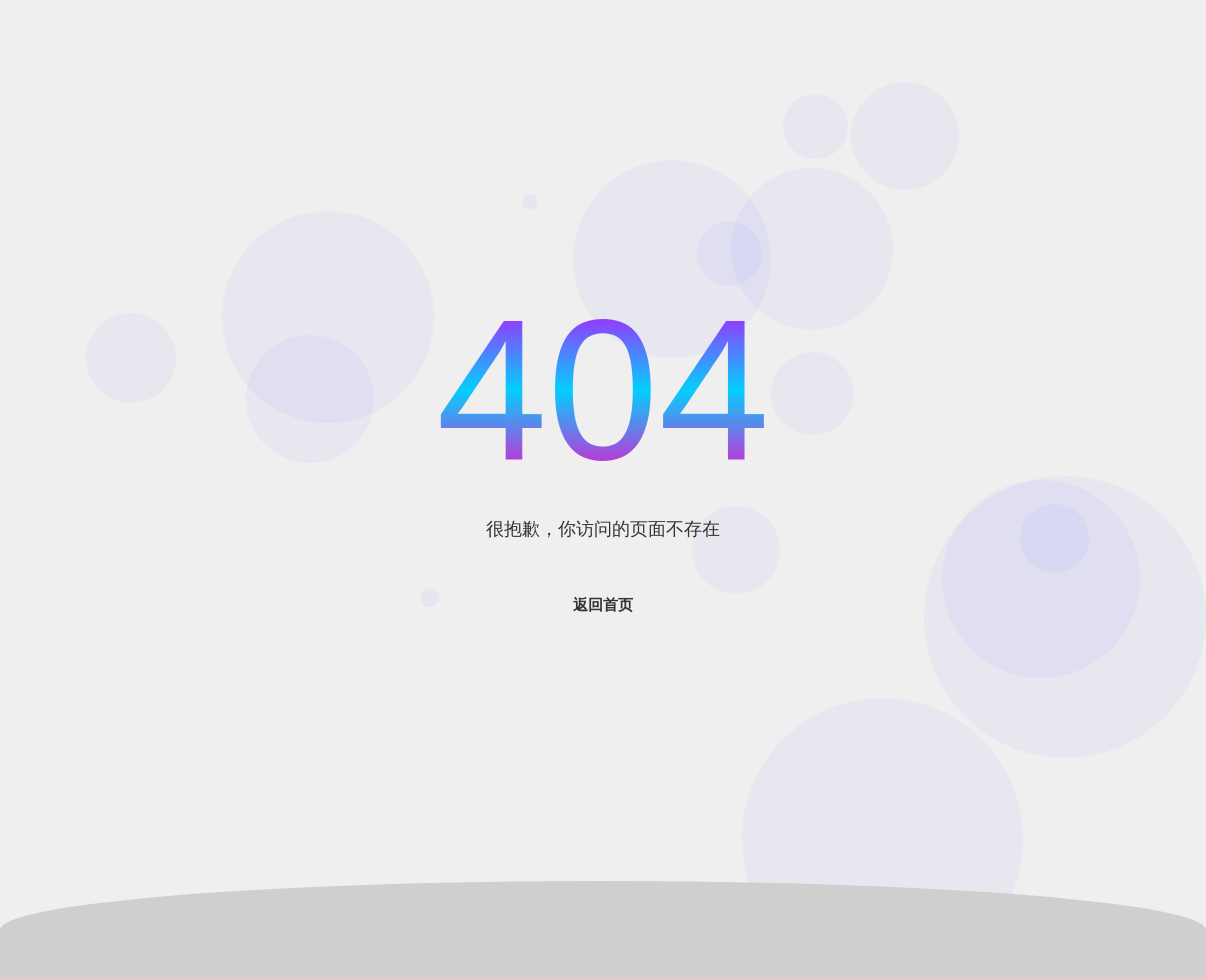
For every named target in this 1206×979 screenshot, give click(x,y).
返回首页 (603, 604)
